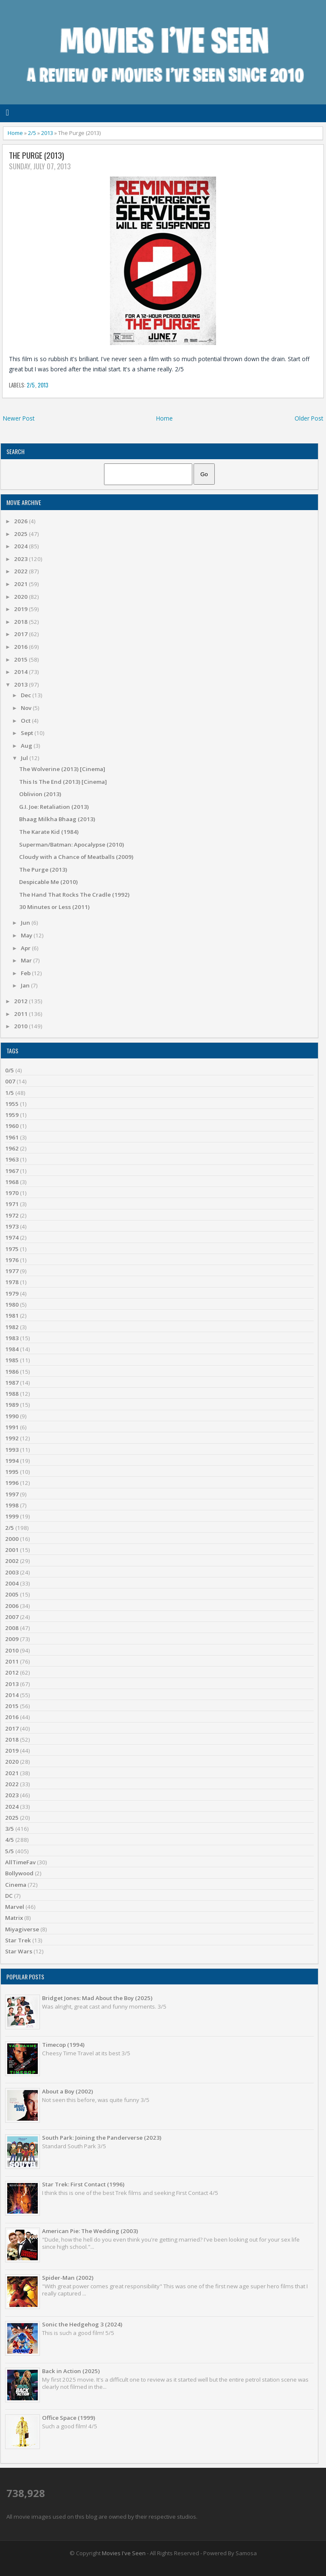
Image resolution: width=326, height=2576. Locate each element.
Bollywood (19, 1873)
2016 (21, 647)
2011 (21, 1014)
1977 (12, 1271)
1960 (12, 1126)
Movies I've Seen (124, 2553)
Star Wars (18, 1951)
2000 (12, 1539)
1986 (12, 1371)
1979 (12, 1293)
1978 (12, 1282)
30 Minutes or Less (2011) (54, 907)
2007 (12, 1617)
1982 (12, 1327)
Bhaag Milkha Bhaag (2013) (57, 819)
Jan (26, 985)
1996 (12, 1483)
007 (10, 1081)
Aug (27, 745)
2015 (21, 659)
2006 (12, 1606)
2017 (21, 634)
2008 (12, 1628)
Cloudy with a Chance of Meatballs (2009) (76, 857)
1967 (12, 1171)
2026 (21, 521)
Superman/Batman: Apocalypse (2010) (71, 844)
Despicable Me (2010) (48, 882)
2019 (21, 609)
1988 (12, 1393)
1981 (12, 1315)
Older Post (309, 418)
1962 (12, 1148)
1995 (12, 1472)
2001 (12, 1550)
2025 (21, 534)
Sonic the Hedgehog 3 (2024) (82, 2324)
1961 (12, 1137)
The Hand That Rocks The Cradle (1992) (74, 894)
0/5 (9, 1070)
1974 (12, 1237)
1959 (12, 1115)
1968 (12, 1182)
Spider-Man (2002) (67, 2277)
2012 (21, 1001)
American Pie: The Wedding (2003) (90, 2231)
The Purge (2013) (36, 155)
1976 (12, 1260)
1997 (12, 1494)
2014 (21, 672)
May (27, 935)
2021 (21, 584)
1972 (12, 1215)
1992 (12, 1438)
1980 (12, 1304)
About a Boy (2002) (67, 2091)
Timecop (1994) (63, 2044)
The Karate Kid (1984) (49, 832)
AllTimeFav (20, 1862)
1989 (12, 1405)
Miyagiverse (22, 1929)
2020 (21, 597)
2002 (12, 1561)
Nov (27, 708)
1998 (12, 1505)
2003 (12, 1572)
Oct (26, 720)
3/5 (9, 1828)
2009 (12, 1639)
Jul (25, 758)
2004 (12, 1583)
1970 (12, 1193)
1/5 (9, 1093)
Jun (26, 922)
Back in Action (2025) (71, 2371)
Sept (27, 733)
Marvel (14, 1907)
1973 (12, 1226)
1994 (12, 1461)
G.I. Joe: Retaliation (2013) (54, 807)
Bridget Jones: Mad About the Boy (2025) (97, 1998)
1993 (12, 1450)
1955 (12, 1104)
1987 (12, 1382)
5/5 (9, 1851)
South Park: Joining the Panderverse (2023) (101, 2137)
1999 (12, 1516)
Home (15, 133)
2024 (21, 546)
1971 (12, 1204)
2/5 (32, 133)
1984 (12, 1349)
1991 (12, 1427)
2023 (21, 559)
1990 (12, 1416)
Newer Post (18, 418)
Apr (26, 948)
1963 (12, 1159)
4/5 (9, 1840)
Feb (26, 973)
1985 (12, 1360)
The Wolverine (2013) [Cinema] (62, 769)
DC (9, 1896)
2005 (12, 1594)
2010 (21, 1026)
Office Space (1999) (68, 2418)
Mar (27, 960)
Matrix (14, 1918)
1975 (12, 1249)
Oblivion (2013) (40, 794)
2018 (21, 622)
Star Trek (18, 1940)
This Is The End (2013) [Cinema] (63, 782)
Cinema (15, 1885)
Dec (26, 695)
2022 (21, 571)
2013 (47, 133)
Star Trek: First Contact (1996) (83, 2184)
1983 (12, 1338)
